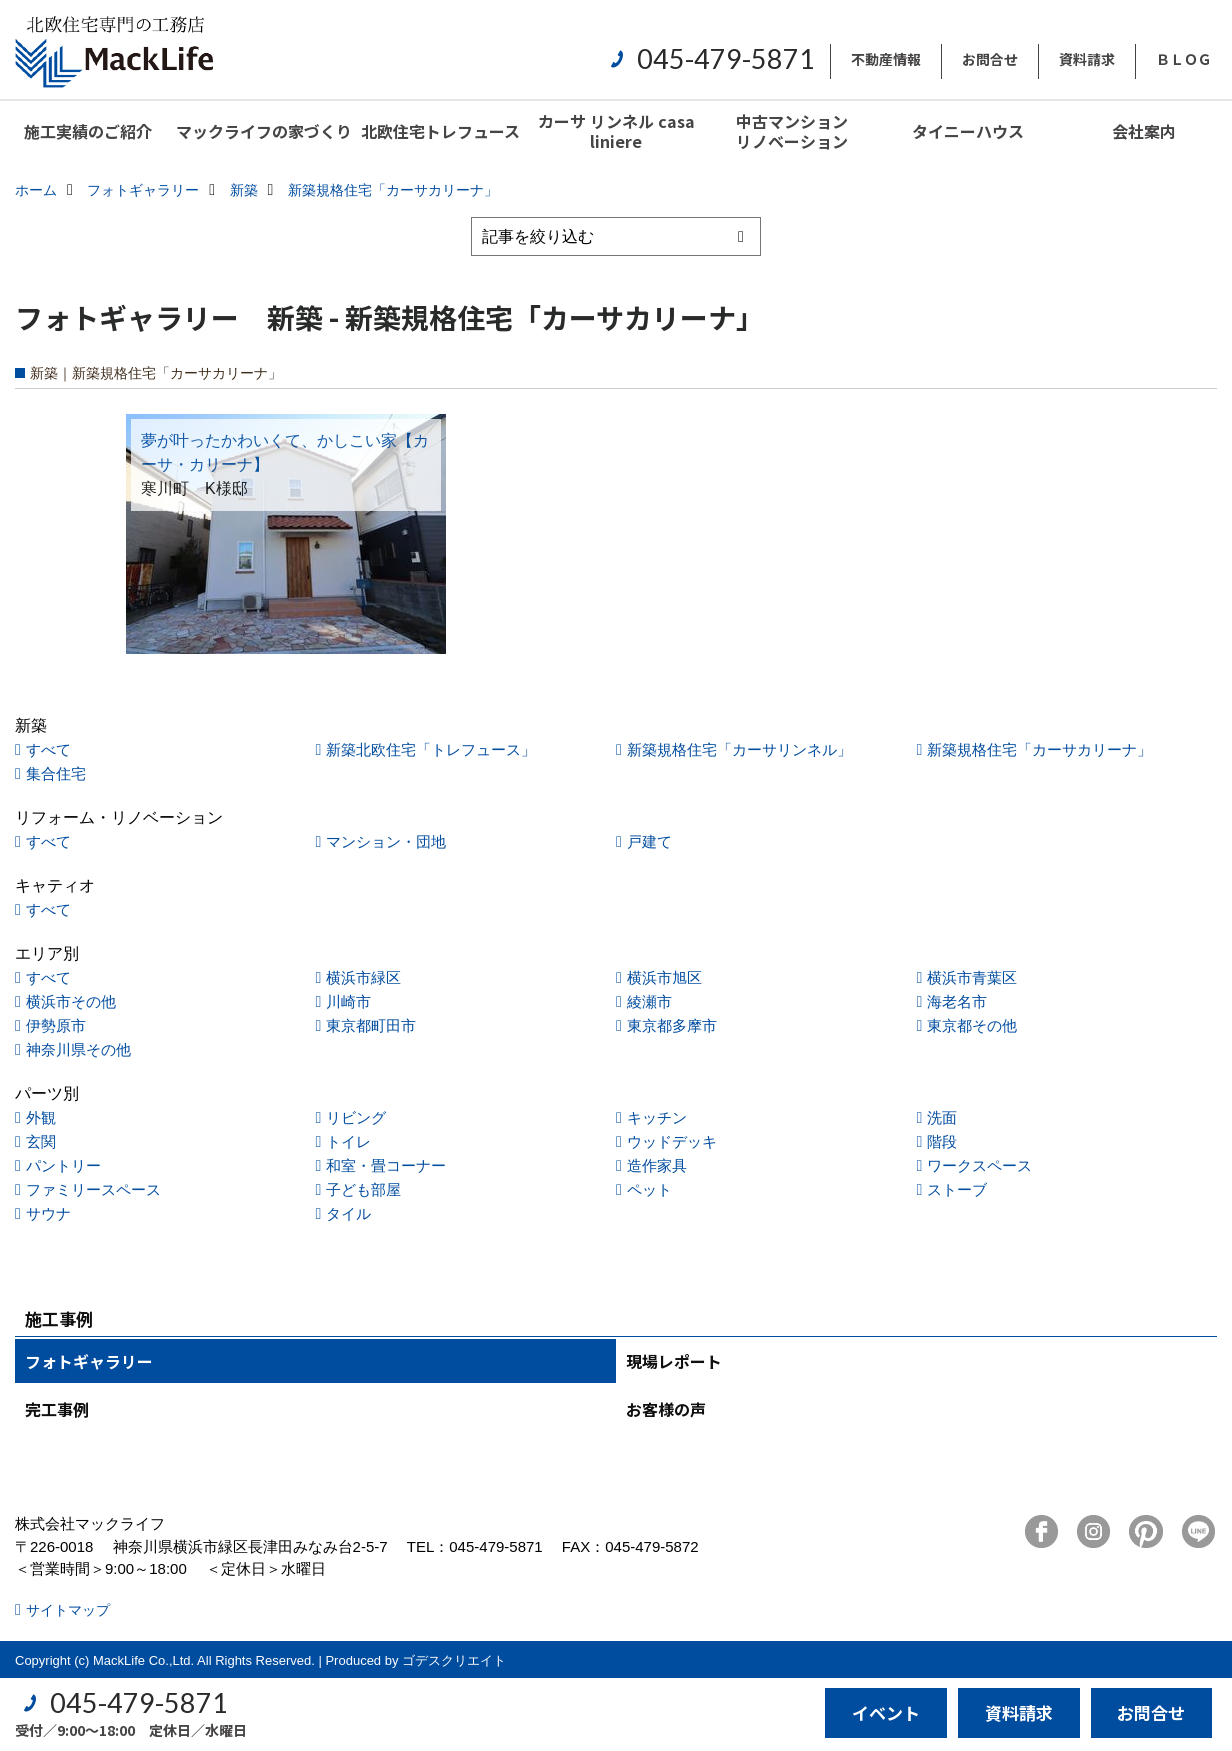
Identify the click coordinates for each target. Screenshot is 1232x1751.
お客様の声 (666, 1409)
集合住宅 (56, 773)
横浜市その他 (71, 1001)
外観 (41, 1117)
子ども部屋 (363, 1189)
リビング (356, 1117)
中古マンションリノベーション (792, 131)
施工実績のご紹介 (88, 131)
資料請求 (1087, 59)
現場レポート (674, 1361)
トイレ (348, 1141)
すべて (48, 749)
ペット (649, 1189)
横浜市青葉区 (972, 977)
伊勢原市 (56, 1025)
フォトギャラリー (89, 1361)
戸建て (649, 841)
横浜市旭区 (664, 977)
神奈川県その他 (78, 1049)
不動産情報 (886, 59)
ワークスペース (979, 1165)
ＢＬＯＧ (1184, 59)
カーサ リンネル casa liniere (616, 131)
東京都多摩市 (672, 1025)
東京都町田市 (371, 1025)
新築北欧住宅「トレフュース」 (431, 749)
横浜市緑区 (363, 977)
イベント (886, 1712)
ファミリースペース (93, 1189)
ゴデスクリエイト (454, 1660)
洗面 (942, 1117)
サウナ (48, 1213)
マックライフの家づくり (264, 131)
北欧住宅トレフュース (440, 131)
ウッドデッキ (672, 1141)
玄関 (41, 1141)
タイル (348, 1213)
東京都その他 (972, 1025)
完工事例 (57, 1409)
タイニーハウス (968, 131)
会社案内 (1144, 131)
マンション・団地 (386, 841)
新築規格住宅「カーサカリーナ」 (1039, 749)
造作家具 (657, 1165)
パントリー (63, 1165)
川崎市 (348, 1001)
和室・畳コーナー (386, 1165)
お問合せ (990, 59)
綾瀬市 (649, 1001)
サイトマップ (68, 1610)
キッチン (657, 1117)
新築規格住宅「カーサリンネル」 (739, 749)
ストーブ (957, 1189)
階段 (942, 1141)
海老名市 (957, 1001)
